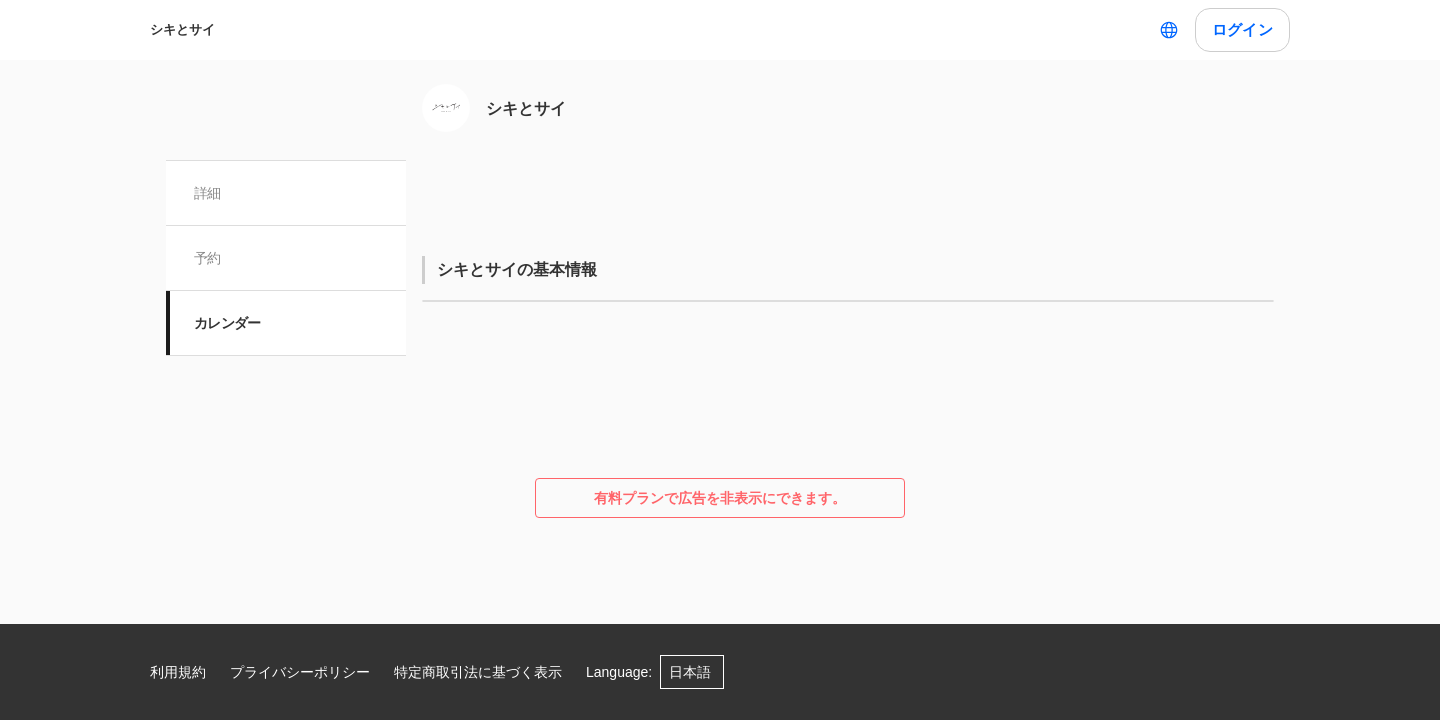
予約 (207, 258)
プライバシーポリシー (300, 672)
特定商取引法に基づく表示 (478, 672)
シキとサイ (182, 29)
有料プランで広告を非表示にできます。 (720, 498)
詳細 (207, 193)
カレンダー (227, 323)
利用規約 (178, 672)
